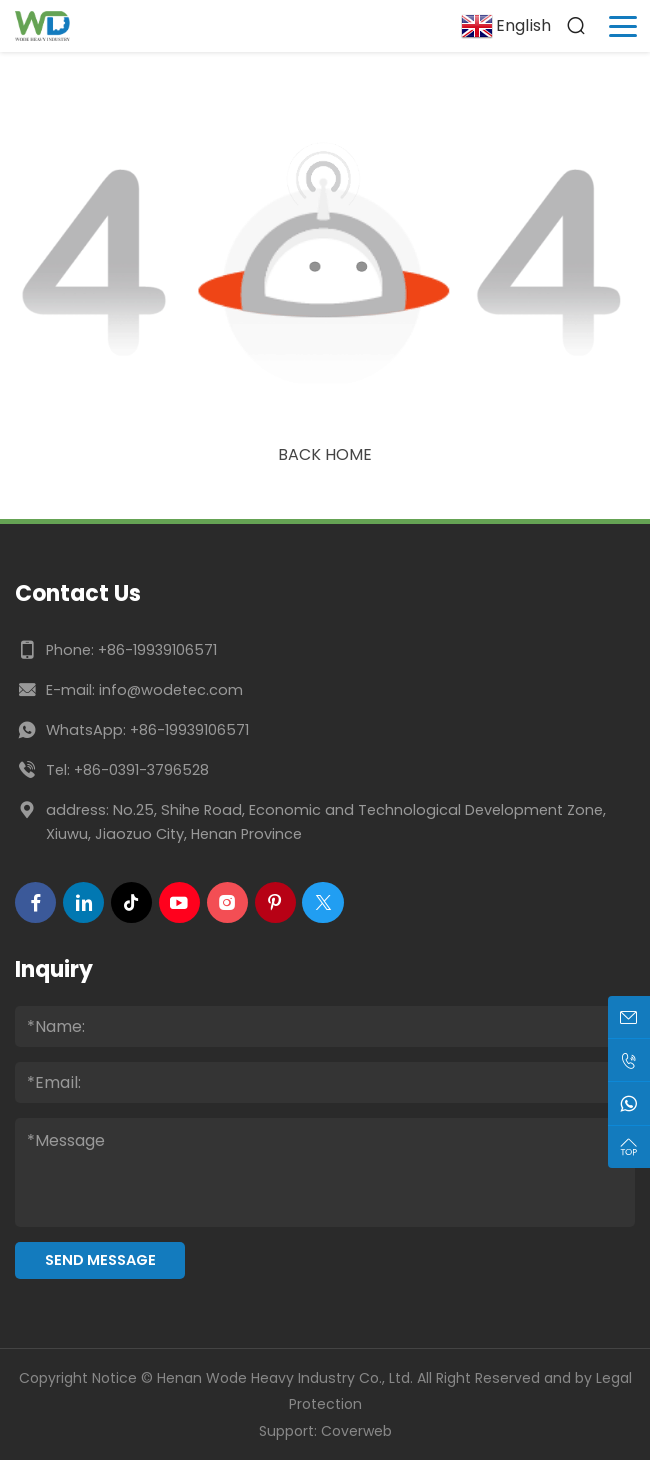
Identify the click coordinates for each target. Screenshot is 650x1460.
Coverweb (356, 1431)
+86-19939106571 (157, 650)
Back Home (325, 454)
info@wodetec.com (171, 690)
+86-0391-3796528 (141, 770)
